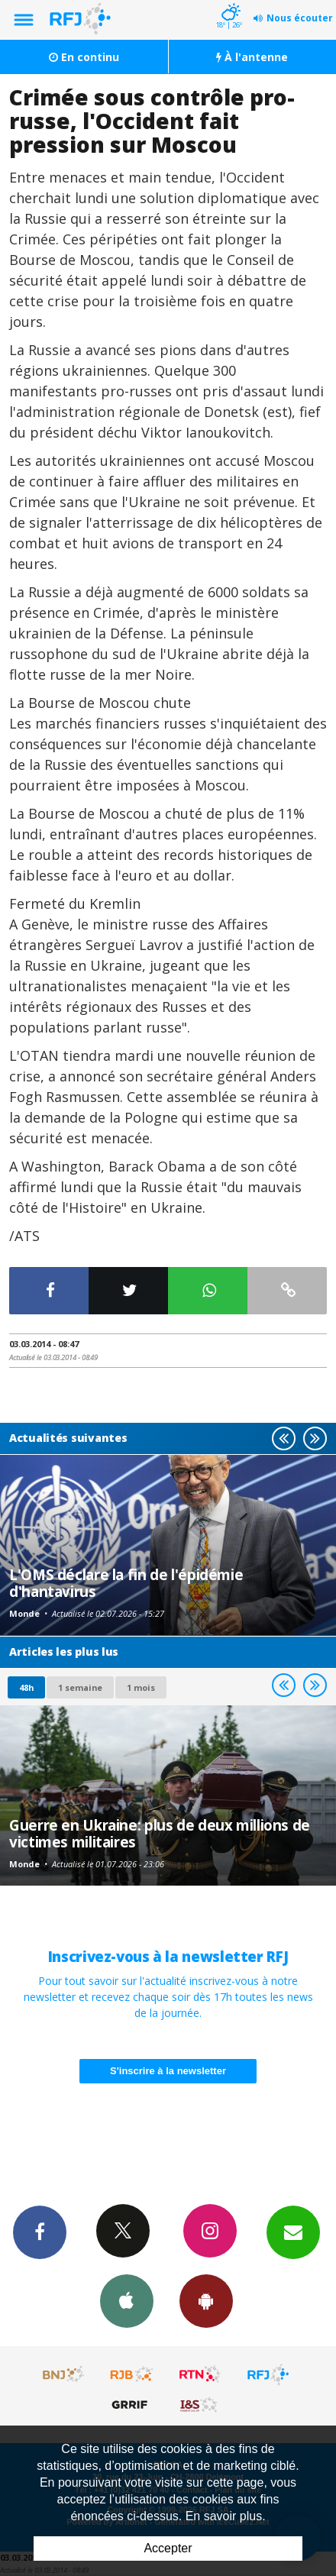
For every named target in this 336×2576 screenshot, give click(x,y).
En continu (84, 57)
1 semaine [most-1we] (80, 1687)
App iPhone (126, 2300)
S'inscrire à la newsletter (168, 2071)
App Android (206, 2300)
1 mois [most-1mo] (141, 1687)
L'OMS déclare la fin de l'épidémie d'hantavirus (126, 1583)
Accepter (168, 2548)
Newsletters (293, 2232)
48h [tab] (26, 1687)
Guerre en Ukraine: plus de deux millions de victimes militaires (159, 1833)
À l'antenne (252, 57)
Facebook (39, 2232)
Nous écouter (300, 17)
